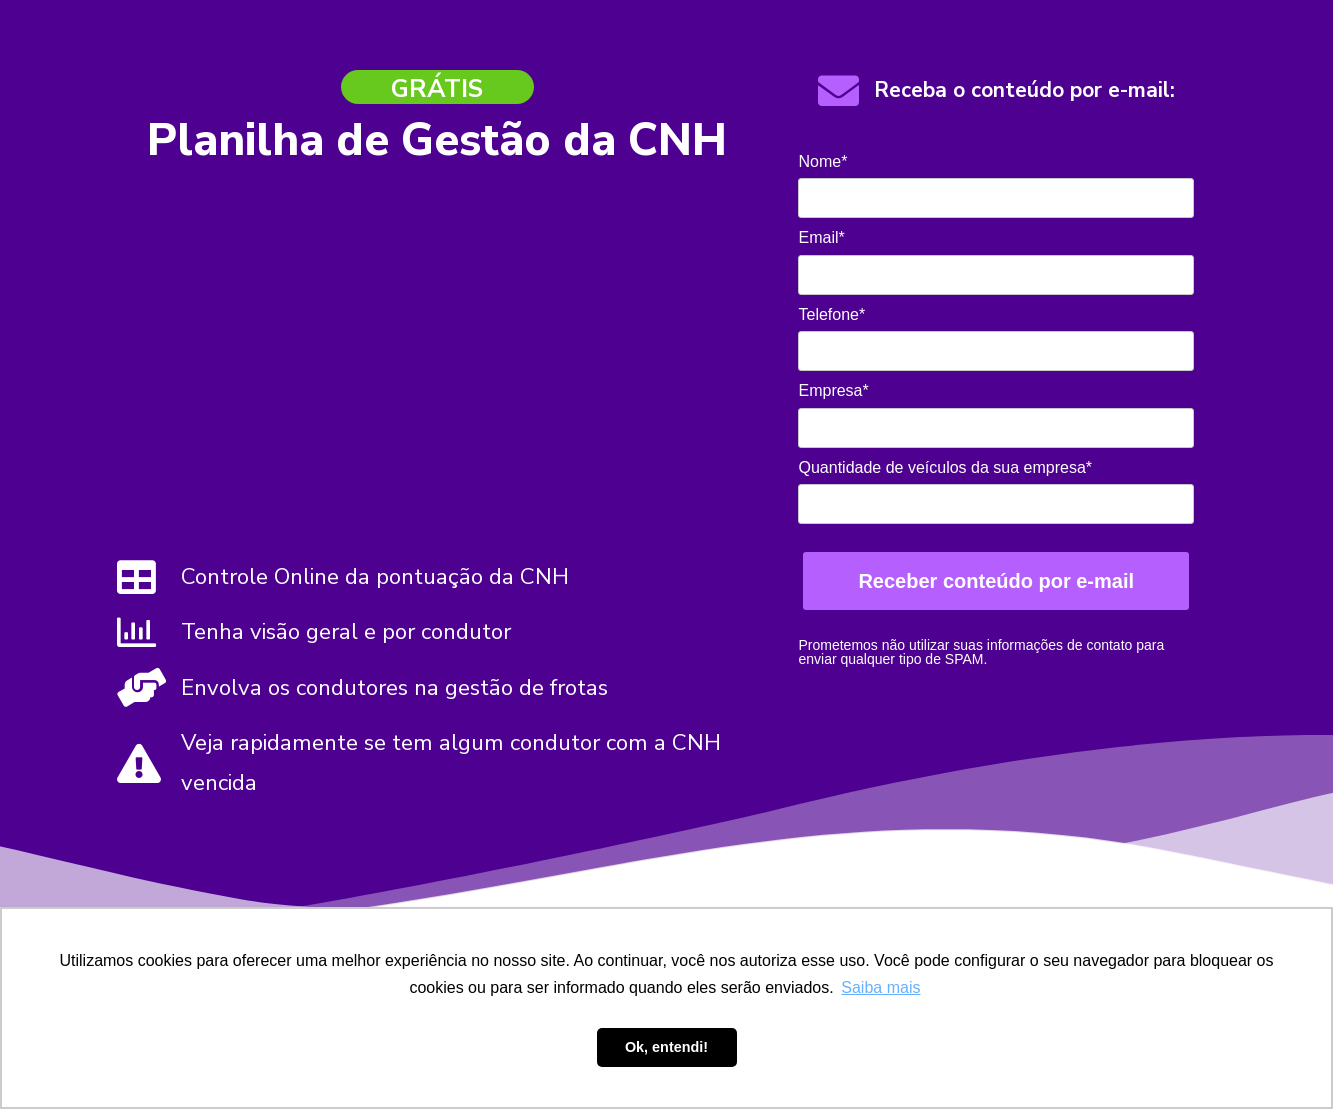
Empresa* (833, 390)
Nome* (822, 161)
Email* (821, 237)
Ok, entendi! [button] (666, 1047)
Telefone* (831, 314)
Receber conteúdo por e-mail (996, 581)
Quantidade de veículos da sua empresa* (945, 467)
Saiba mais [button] (880, 987)
